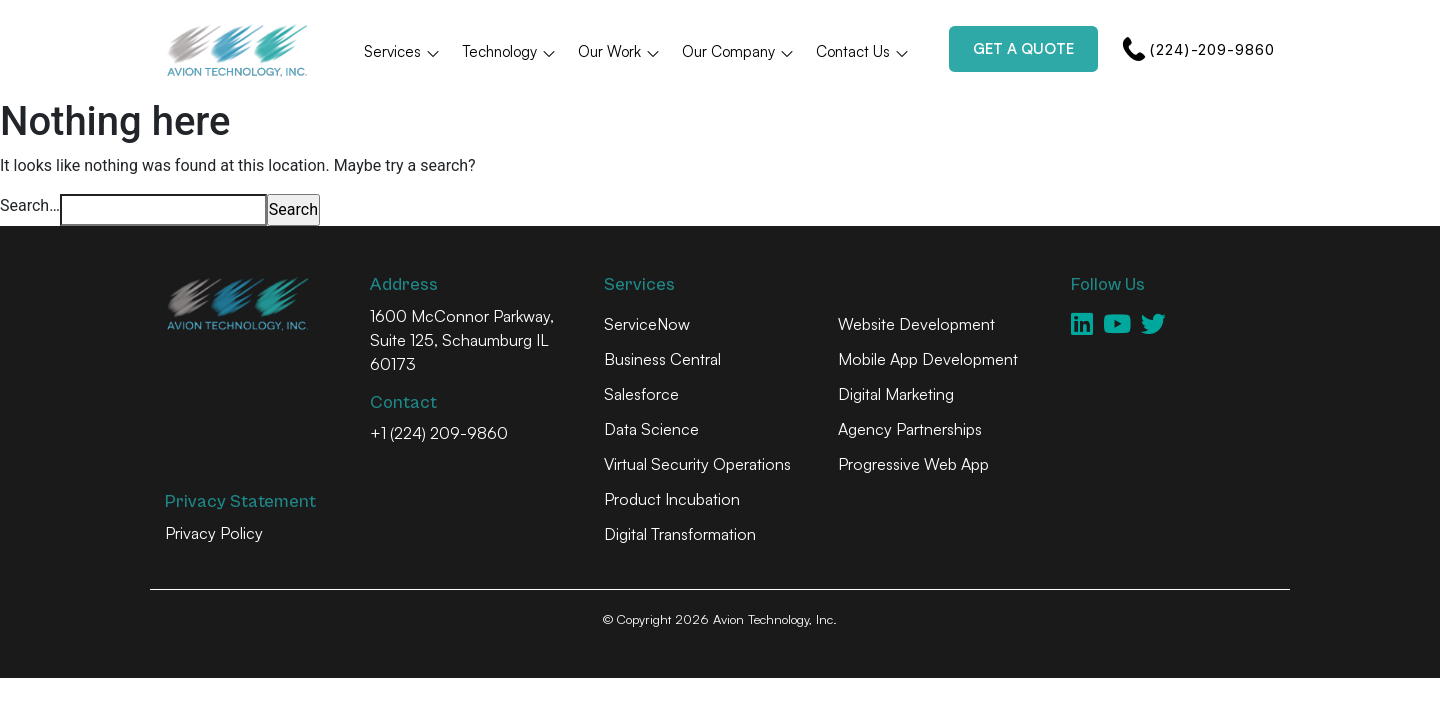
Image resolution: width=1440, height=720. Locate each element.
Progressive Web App (913, 464)
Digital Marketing (896, 394)
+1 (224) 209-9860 (439, 433)
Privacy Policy (214, 533)
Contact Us (863, 51)
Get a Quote (1023, 48)
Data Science (651, 429)
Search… (30, 205)
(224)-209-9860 (1198, 49)
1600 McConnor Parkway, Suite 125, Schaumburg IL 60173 (462, 340)
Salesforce (641, 394)
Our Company (738, 51)
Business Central (662, 359)
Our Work (619, 51)
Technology (509, 51)
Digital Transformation (680, 534)
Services (402, 51)
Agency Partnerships (910, 429)
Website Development (916, 324)
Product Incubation (672, 499)
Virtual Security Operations (697, 464)
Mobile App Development (928, 359)
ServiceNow (647, 324)
